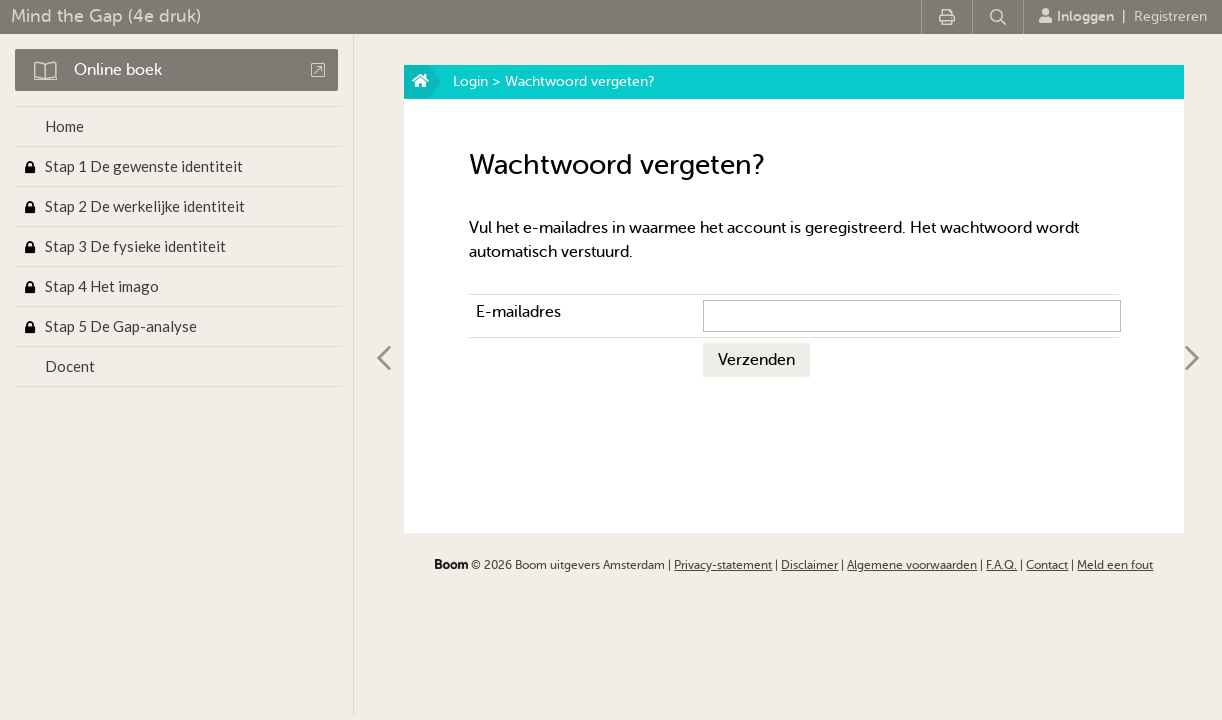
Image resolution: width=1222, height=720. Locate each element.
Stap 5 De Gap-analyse (121, 326)
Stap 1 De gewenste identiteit (144, 166)
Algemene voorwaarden (912, 565)
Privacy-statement (723, 565)
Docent (70, 366)
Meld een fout (1115, 565)
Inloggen (1076, 16)
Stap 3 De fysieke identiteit (135, 246)
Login (470, 81)
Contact (1047, 565)
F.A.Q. (1001, 565)
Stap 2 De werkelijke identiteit (145, 206)
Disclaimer (809, 565)
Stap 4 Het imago (102, 286)
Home (64, 126)
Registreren (1170, 16)
